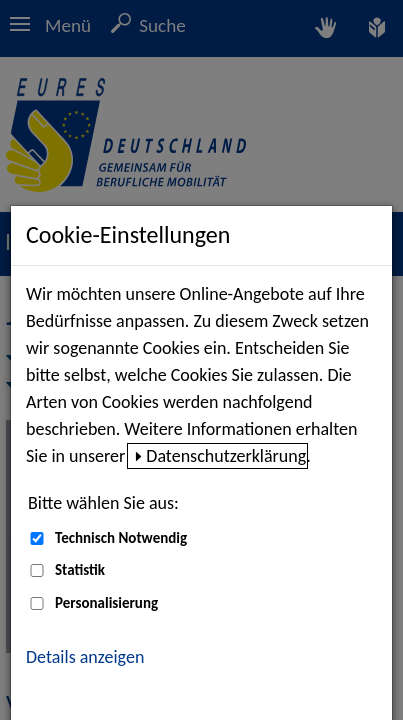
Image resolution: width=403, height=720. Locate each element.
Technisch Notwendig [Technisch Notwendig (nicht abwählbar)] (121, 538)
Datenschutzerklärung (226, 456)
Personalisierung (106, 603)
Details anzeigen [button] (85, 657)
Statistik (80, 570)
